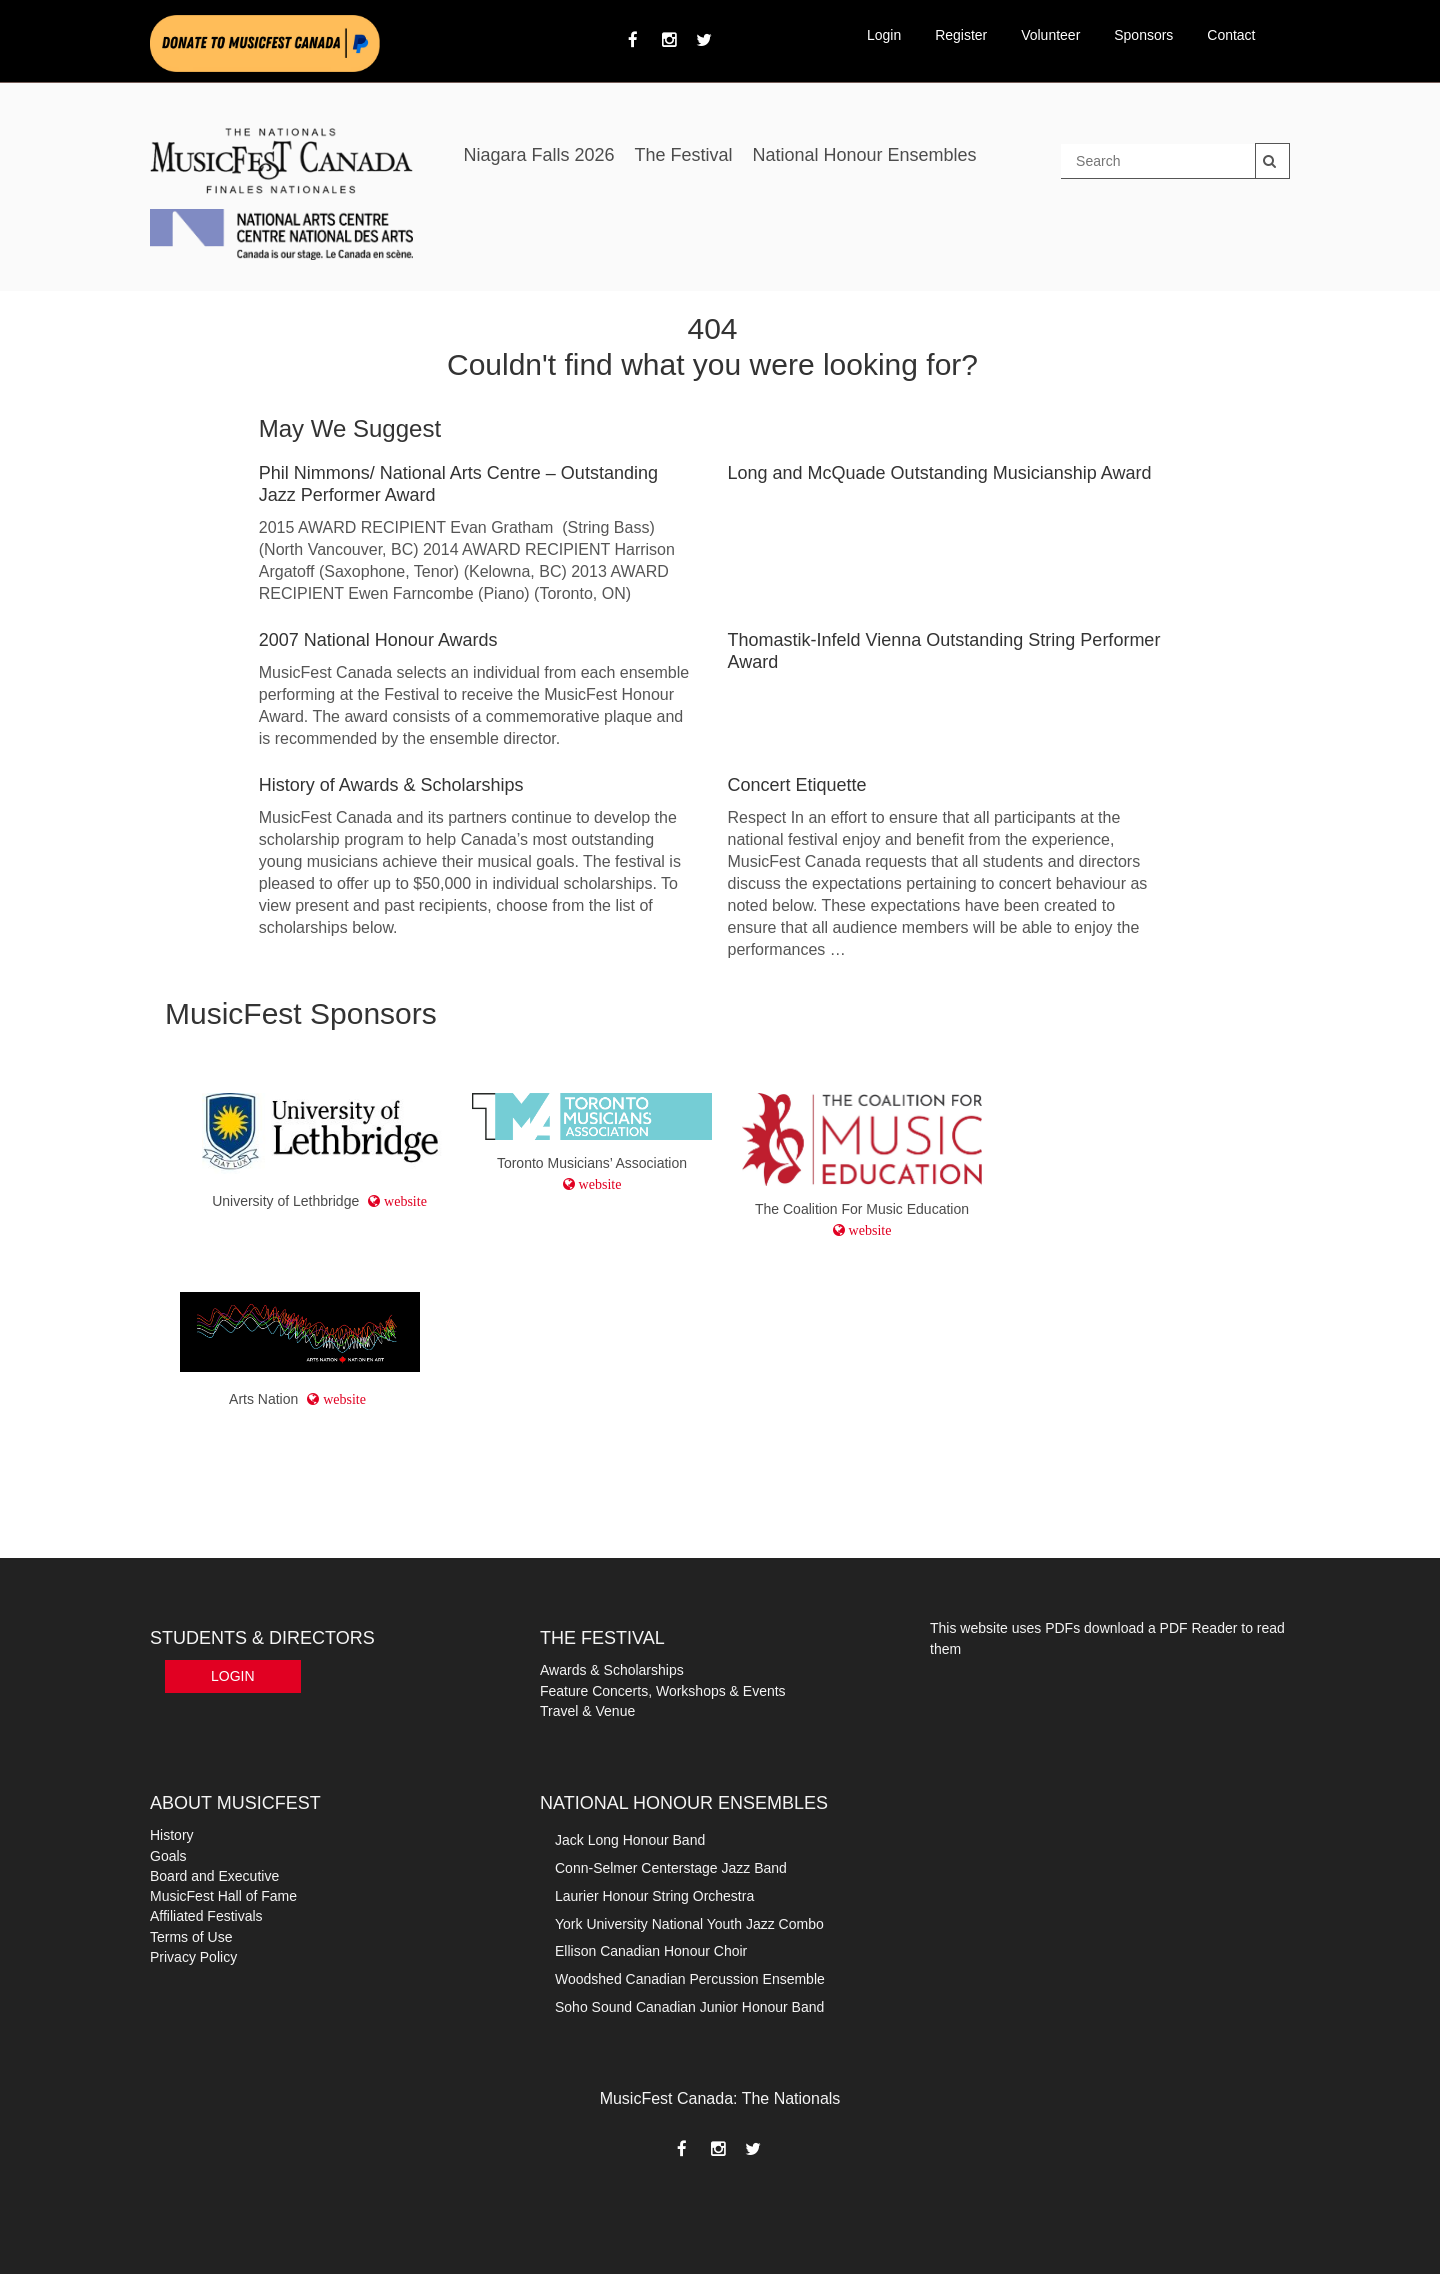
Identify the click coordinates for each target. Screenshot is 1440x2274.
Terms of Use (191, 1937)
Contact (1231, 35)
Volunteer (1050, 35)
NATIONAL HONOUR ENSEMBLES (684, 1803)
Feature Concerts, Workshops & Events (663, 1691)
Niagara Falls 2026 (538, 155)
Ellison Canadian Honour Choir (651, 1951)
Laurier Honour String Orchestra (654, 1896)
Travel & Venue (587, 1711)
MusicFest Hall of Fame (223, 1896)
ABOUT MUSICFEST (235, 1803)
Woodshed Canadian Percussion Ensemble (690, 1979)
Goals (168, 1856)
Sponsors (1143, 35)
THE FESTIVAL (602, 1638)
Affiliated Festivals (206, 1916)
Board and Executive (214, 1876)
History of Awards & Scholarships (391, 785)
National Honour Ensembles (864, 155)
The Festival (683, 155)
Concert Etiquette (797, 785)
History (172, 1835)
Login (884, 35)
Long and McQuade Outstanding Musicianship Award (940, 473)
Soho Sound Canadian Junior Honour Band (689, 2007)
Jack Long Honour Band (630, 1840)
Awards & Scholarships (612, 1670)
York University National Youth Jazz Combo (689, 1924)
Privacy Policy (193, 1957)
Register (961, 35)
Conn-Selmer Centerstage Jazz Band (671, 1868)
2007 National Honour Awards (378, 640)
